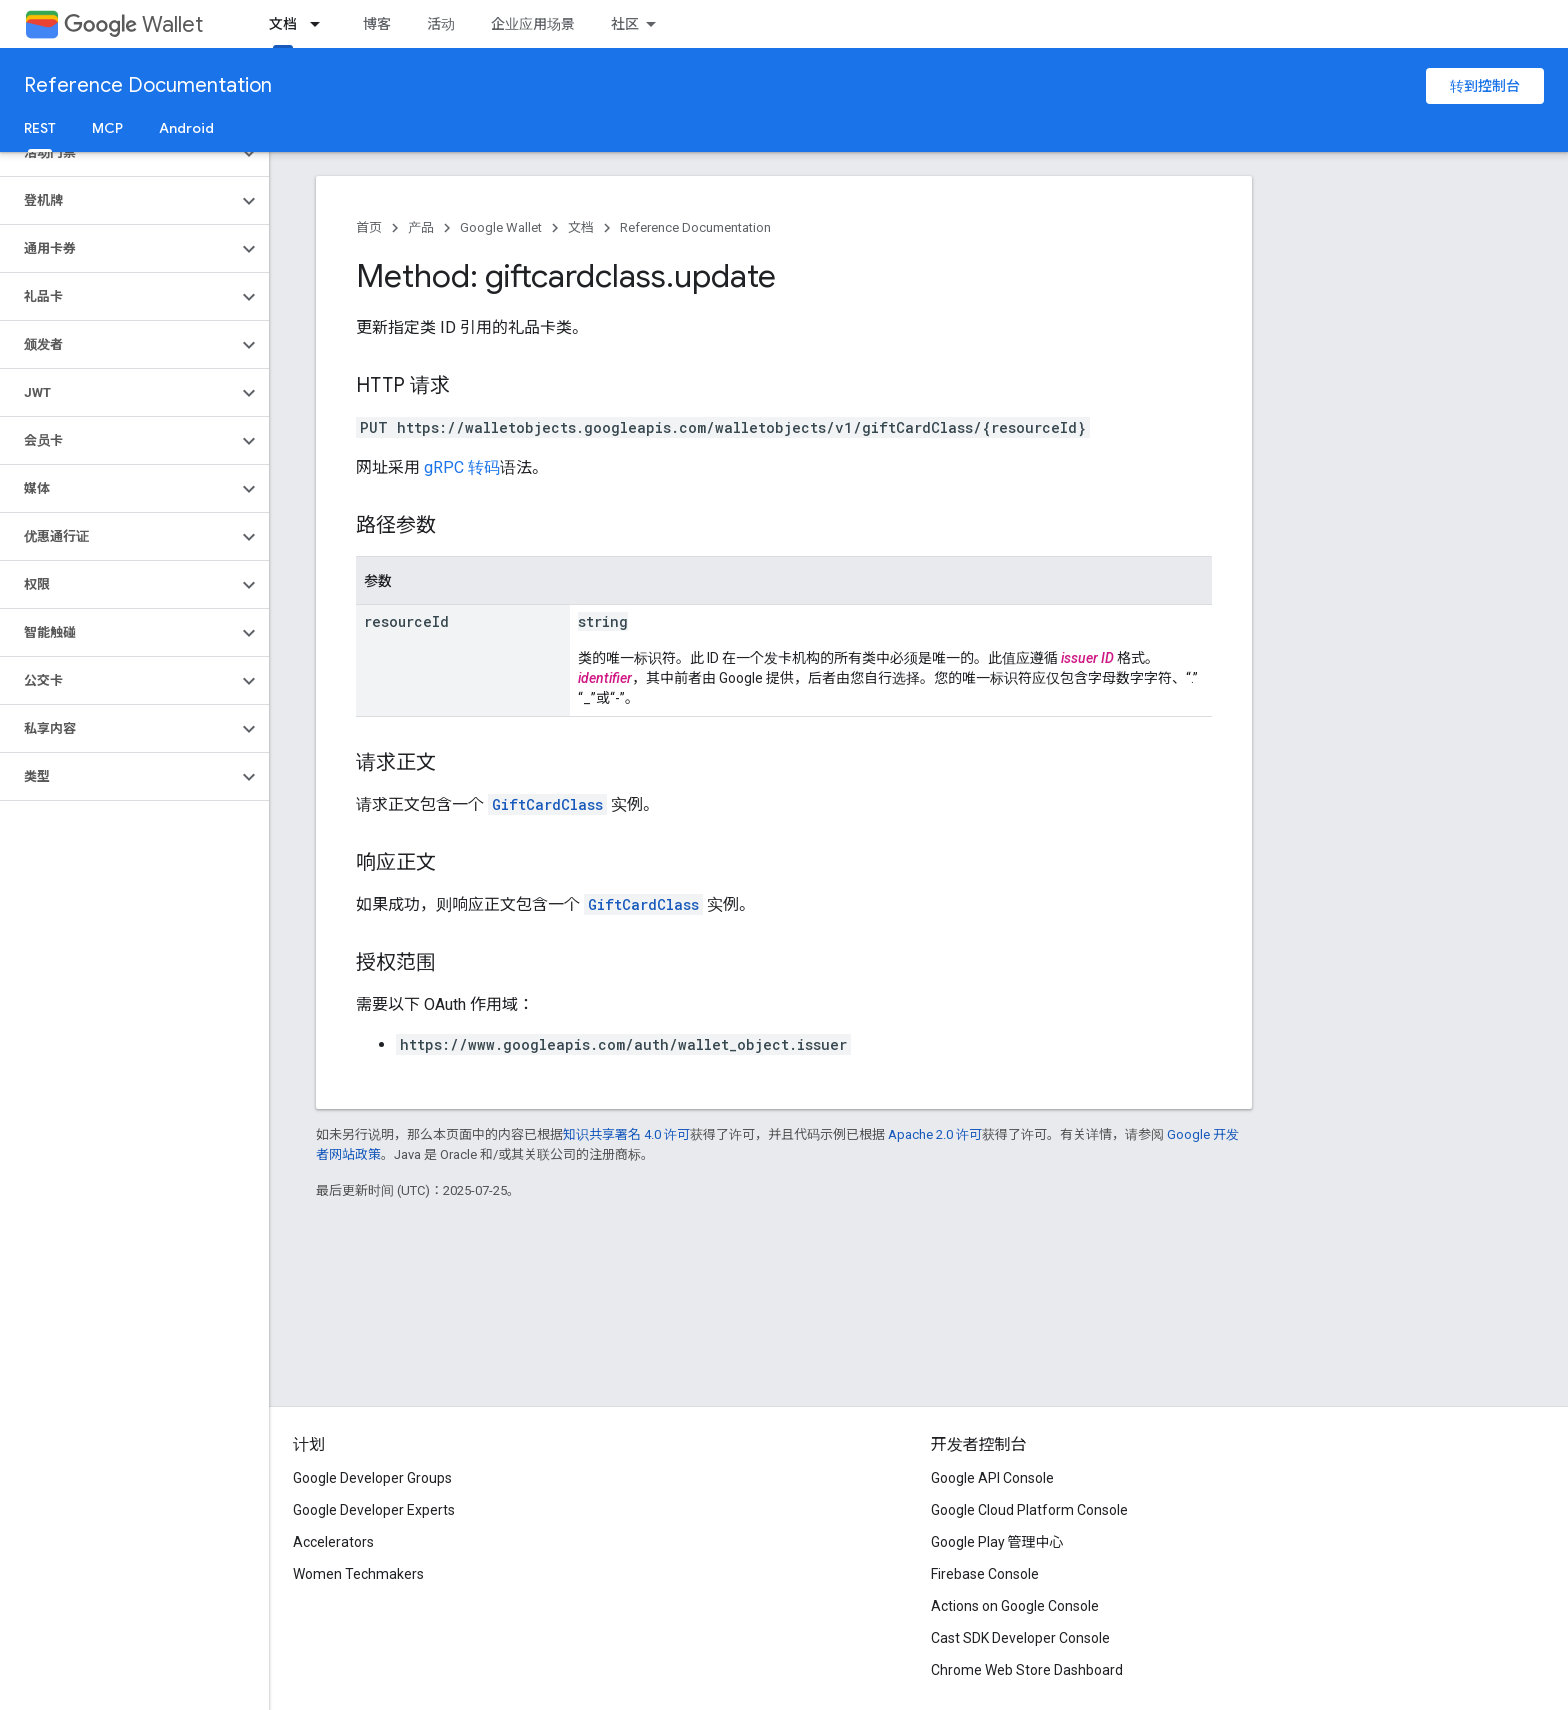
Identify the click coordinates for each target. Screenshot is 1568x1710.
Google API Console (992, 1478)
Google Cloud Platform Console (1029, 1510)
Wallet (133, 24)
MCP (107, 128)
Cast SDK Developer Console (1020, 1638)
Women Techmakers (358, 1574)
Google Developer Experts (374, 1510)
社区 (625, 24)
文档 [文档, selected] (283, 24)
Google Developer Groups (372, 1478)
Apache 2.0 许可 (935, 1134)
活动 (441, 24)
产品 (421, 227)
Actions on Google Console (1015, 1606)
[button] (118, 153)
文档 (581, 227)
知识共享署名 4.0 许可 (626, 1134)
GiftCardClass (547, 804)
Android (186, 128)
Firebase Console (985, 1574)
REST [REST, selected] (40, 128)
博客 (377, 24)
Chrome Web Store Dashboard (1027, 1670)
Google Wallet (501, 227)
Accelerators (333, 1542)
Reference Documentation (148, 85)
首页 (369, 227)
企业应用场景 (533, 24)
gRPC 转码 (462, 467)
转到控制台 (1485, 86)
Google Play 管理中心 (997, 1542)
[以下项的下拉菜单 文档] (321, 24)
